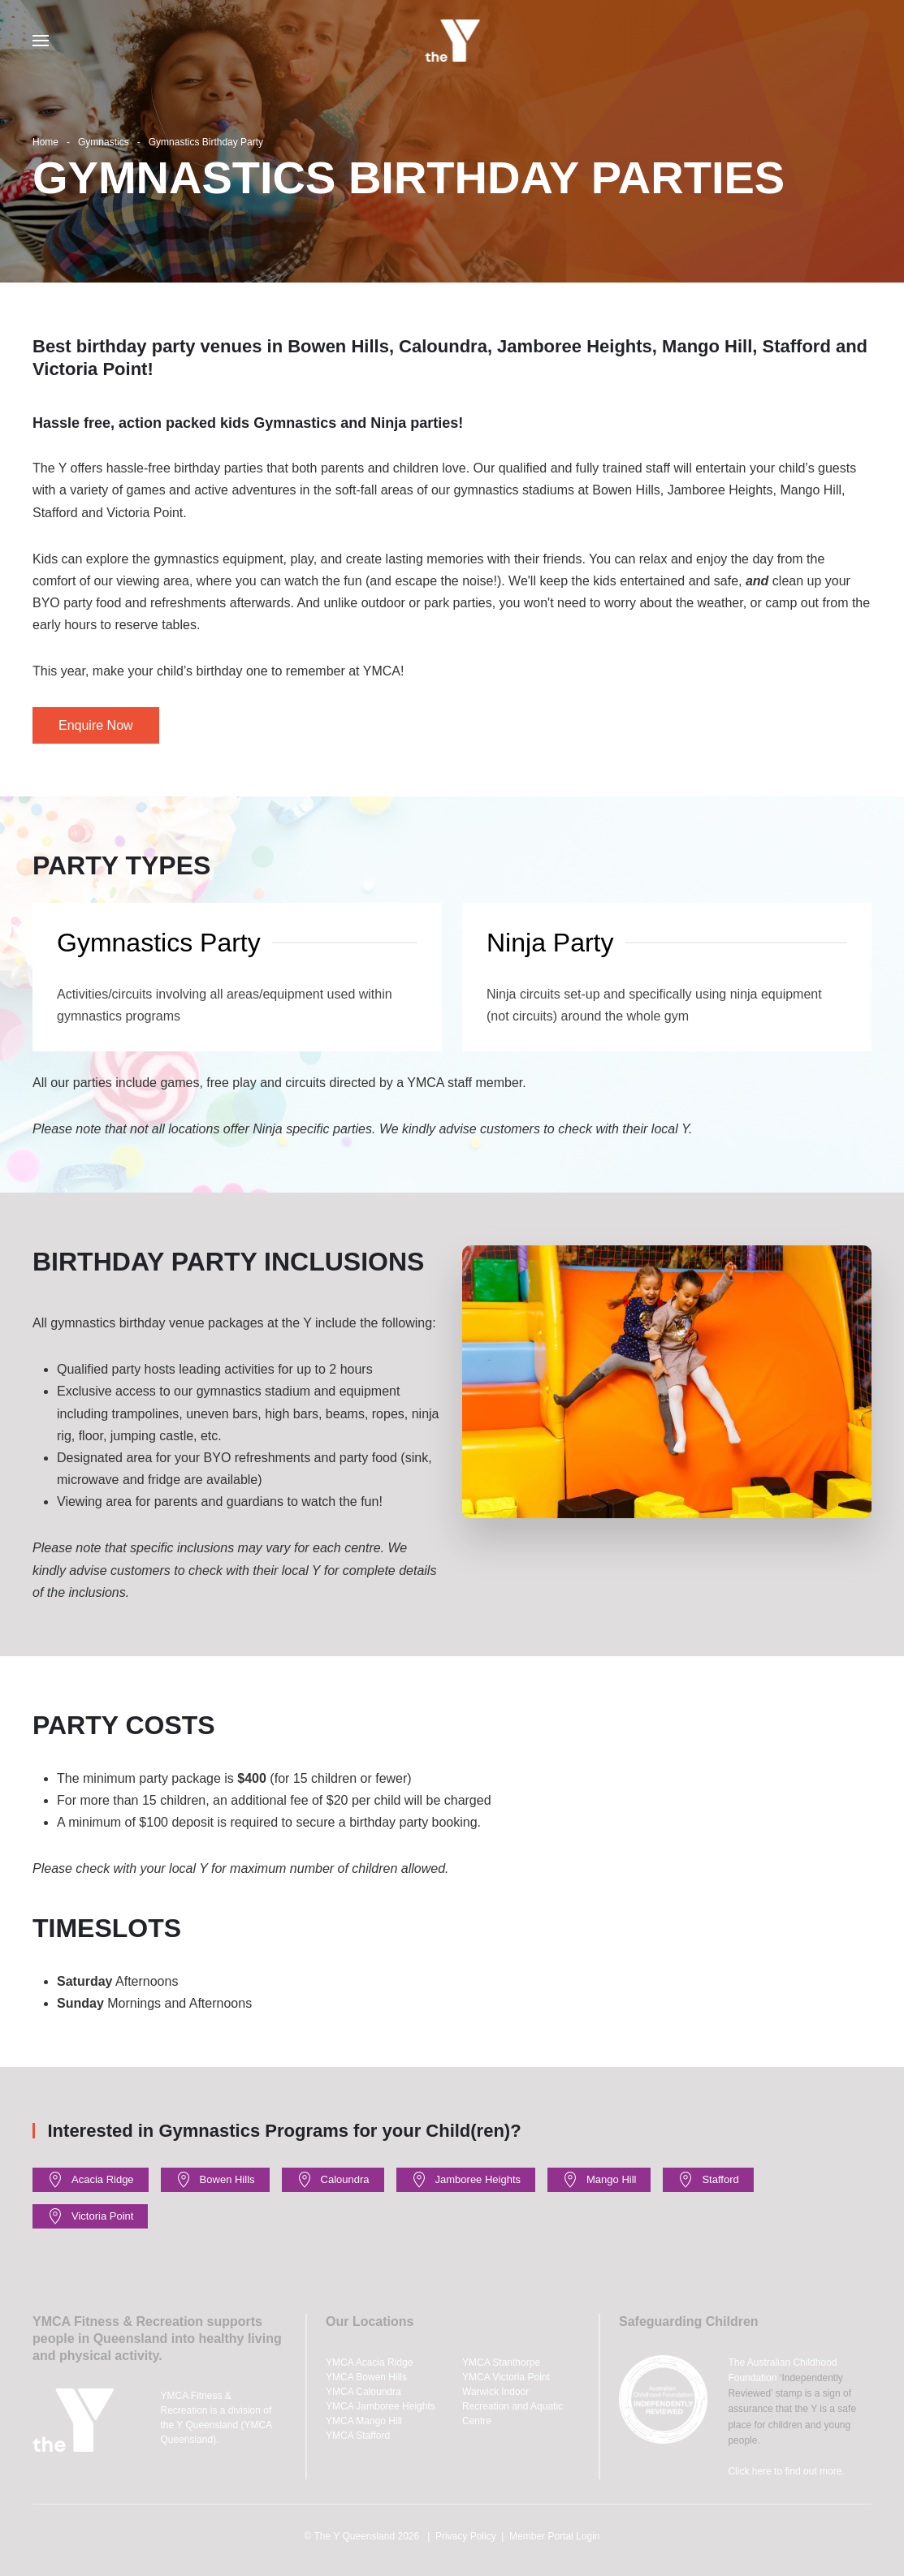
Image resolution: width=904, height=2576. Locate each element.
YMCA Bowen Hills (366, 2377)
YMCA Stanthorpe (501, 2362)
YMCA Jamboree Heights (380, 2406)
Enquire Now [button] (95, 725)
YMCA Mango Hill (364, 2421)
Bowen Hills (215, 2180)
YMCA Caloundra (363, 2391)
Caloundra (333, 2180)
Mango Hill (599, 2180)
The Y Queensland (354, 2536)
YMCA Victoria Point (506, 2377)
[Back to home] (452, 40)
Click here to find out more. (786, 2471)
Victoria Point (90, 2216)
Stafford (707, 2180)
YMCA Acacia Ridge (369, 2362)
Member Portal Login (554, 2536)
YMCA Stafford (358, 2435)
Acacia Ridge (90, 2180)
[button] (40, 40)
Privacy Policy (465, 2536)
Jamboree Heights (466, 2180)
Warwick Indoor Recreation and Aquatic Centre (512, 2406)
